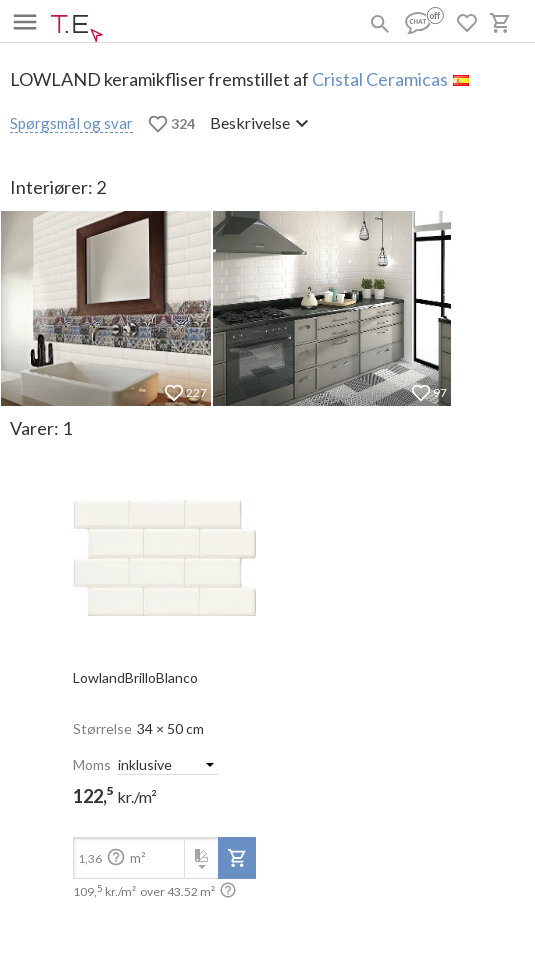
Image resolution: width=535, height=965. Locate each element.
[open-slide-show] (164, 552)
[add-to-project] (237, 858)
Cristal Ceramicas (380, 79)
